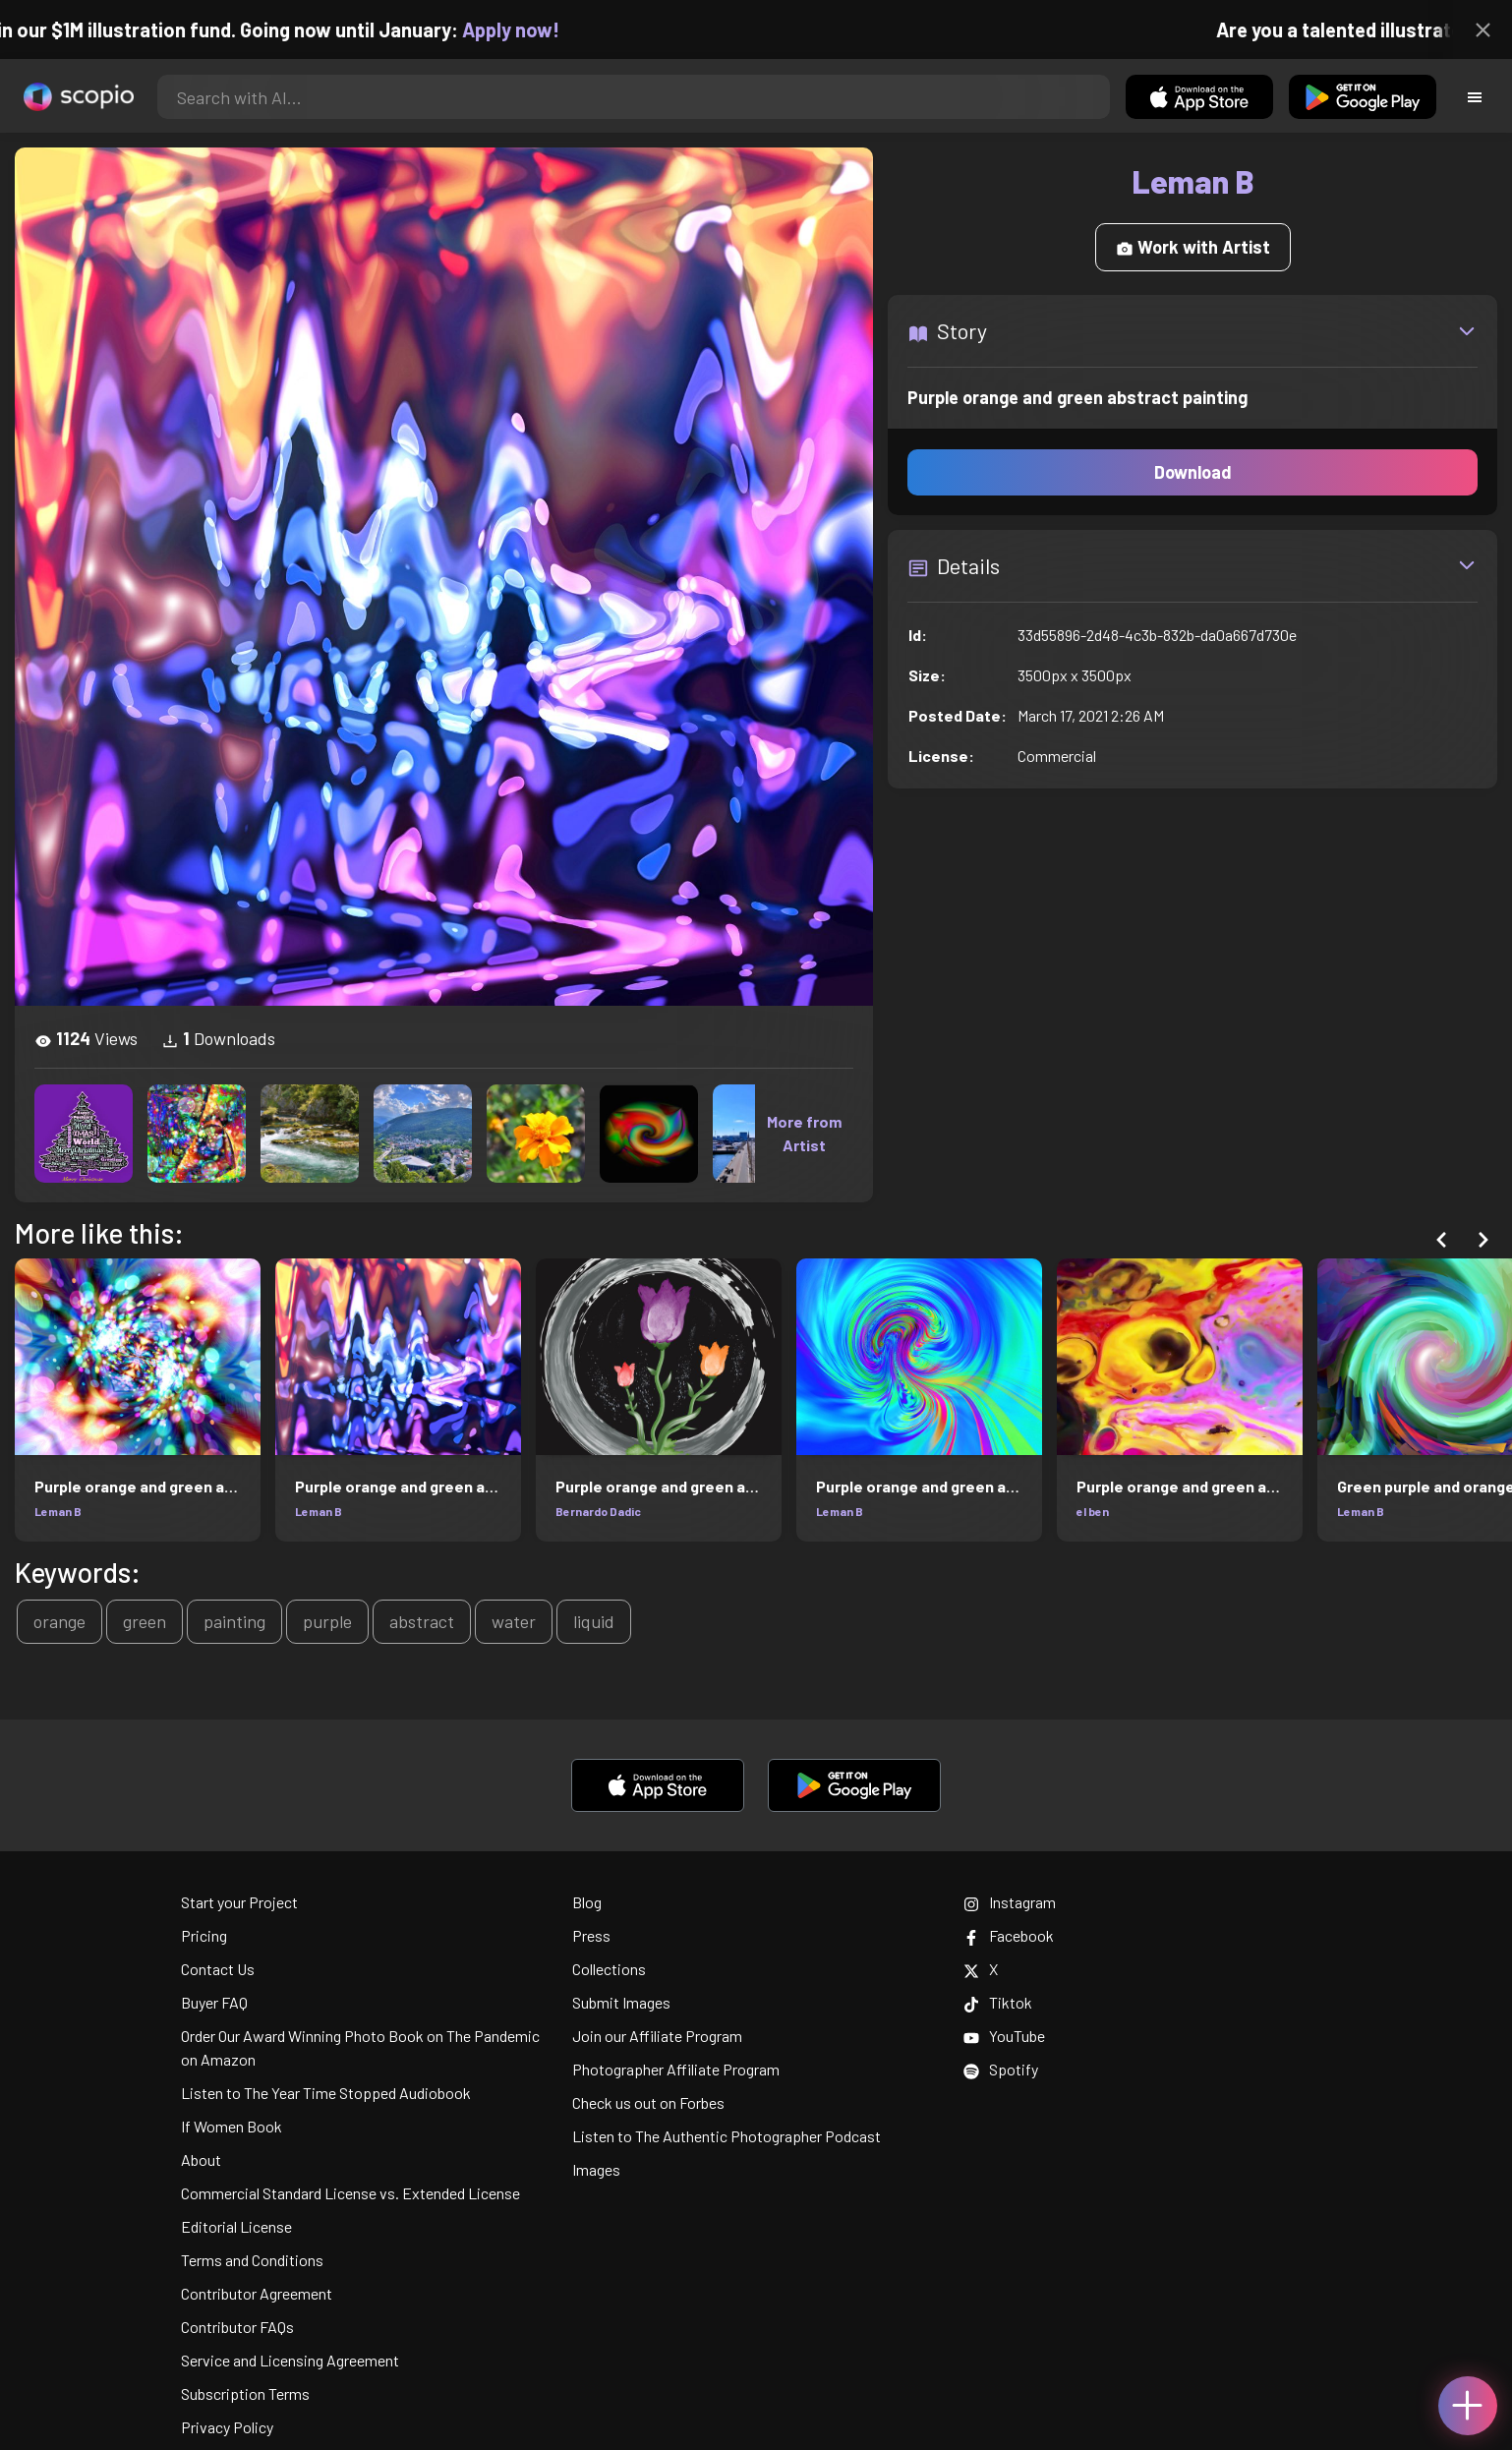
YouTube (1004, 2035)
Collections (609, 1968)
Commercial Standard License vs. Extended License (350, 2193)
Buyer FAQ (214, 2002)
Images (596, 2169)
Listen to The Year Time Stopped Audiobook (326, 2092)
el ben (1092, 1511)
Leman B (58, 1511)
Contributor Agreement (256, 2293)
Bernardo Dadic (598, 1511)
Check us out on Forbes (648, 2102)
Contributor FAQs (237, 2326)
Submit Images (621, 2002)
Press (591, 1935)
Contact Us (218, 1968)
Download (1193, 472)
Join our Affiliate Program (657, 2035)
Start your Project (239, 1902)
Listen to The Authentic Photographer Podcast (726, 2136)
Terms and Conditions (252, 2259)
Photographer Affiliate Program (676, 2069)
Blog (587, 1902)
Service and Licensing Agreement (290, 2360)
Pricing (204, 1935)
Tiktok (997, 2002)
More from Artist (804, 1133)
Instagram (1009, 1902)
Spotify (1000, 2069)
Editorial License (236, 2226)
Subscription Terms (245, 2393)
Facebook (1008, 1935)
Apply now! (529, 29)
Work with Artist (1193, 247)
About (201, 2159)
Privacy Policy (227, 2427)
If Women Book (231, 2126)
